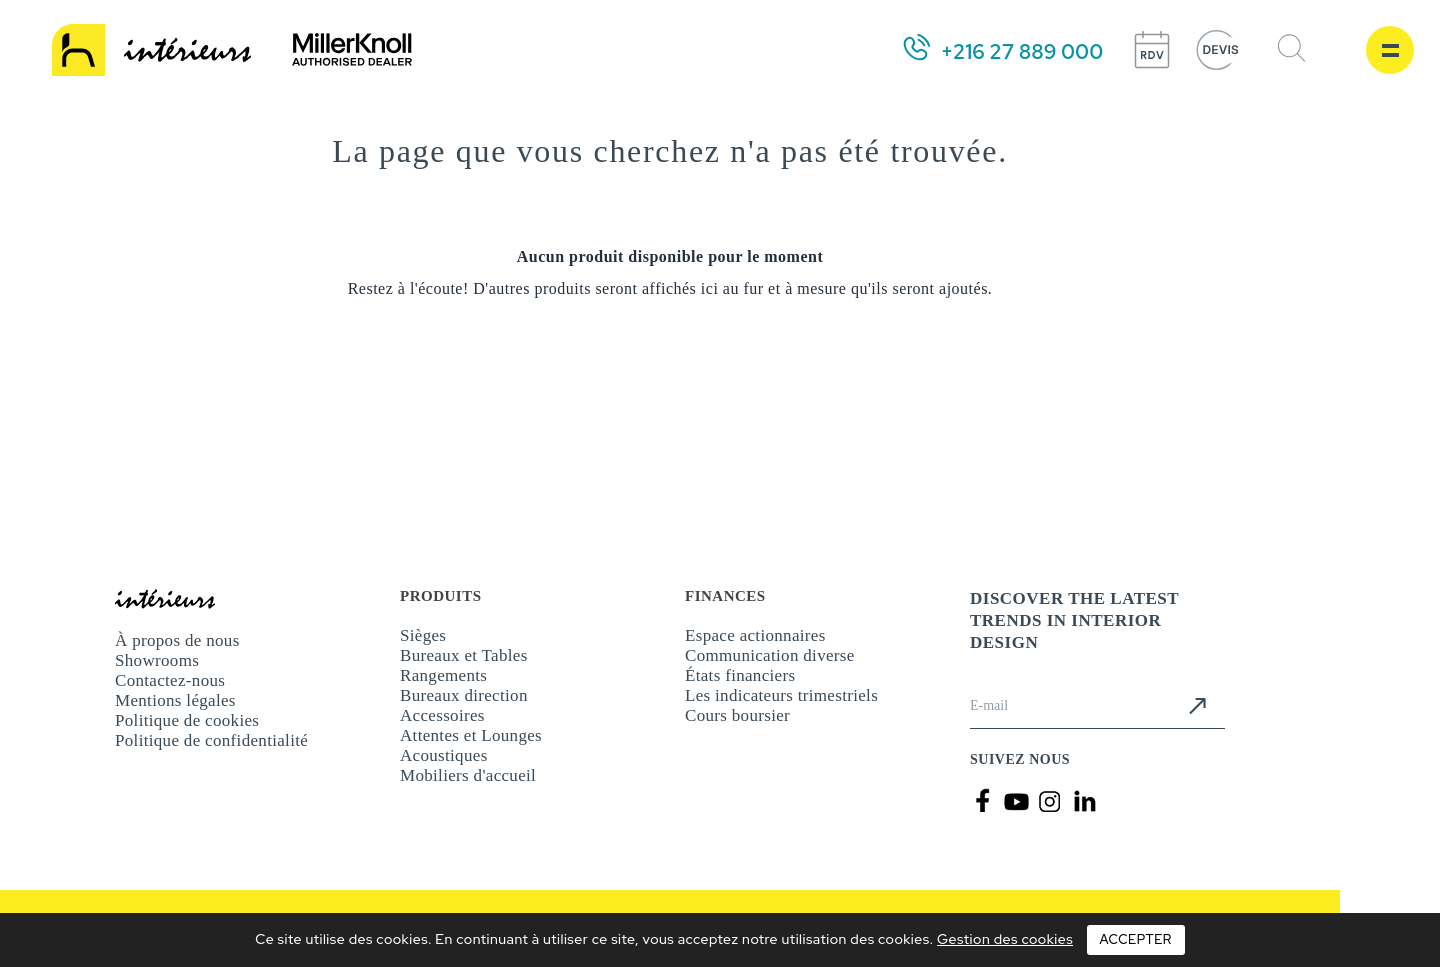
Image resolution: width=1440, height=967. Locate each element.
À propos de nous (177, 640)
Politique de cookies (187, 720)
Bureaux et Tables (464, 655)
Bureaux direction (464, 695)
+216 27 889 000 (1022, 52)
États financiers (740, 675)
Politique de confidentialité (211, 740)
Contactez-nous (170, 680)
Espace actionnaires (755, 635)
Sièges (423, 635)
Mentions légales (175, 700)
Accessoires (442, 715)
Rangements (443, 675)
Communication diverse (770, 655)
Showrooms (157, 660)
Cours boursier (737, 715)
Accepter (1136, 939)
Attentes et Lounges (471, 735)
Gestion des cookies (1005, 939)
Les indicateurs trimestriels (781, 695)
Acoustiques (444, 755)
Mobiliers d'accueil (468, 775)
